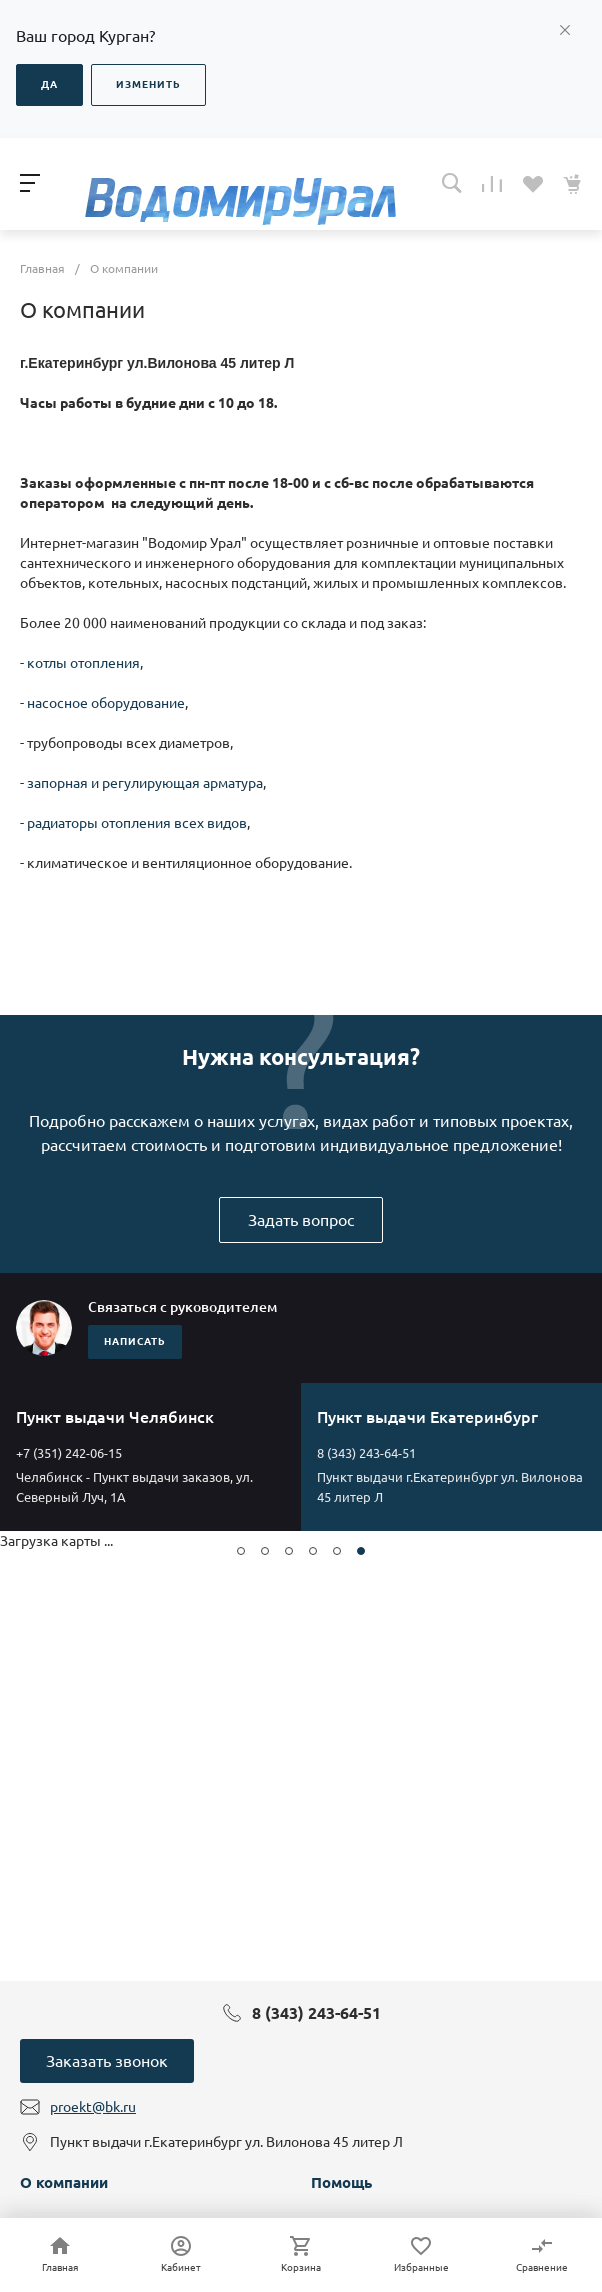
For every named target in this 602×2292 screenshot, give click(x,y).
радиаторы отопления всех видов (137, 823)
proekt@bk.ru (93, 2107)
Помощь (341, 2182)
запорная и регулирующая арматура (145, 783)
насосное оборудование (106, 703)
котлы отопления (83, 663)
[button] (241, 1551)
